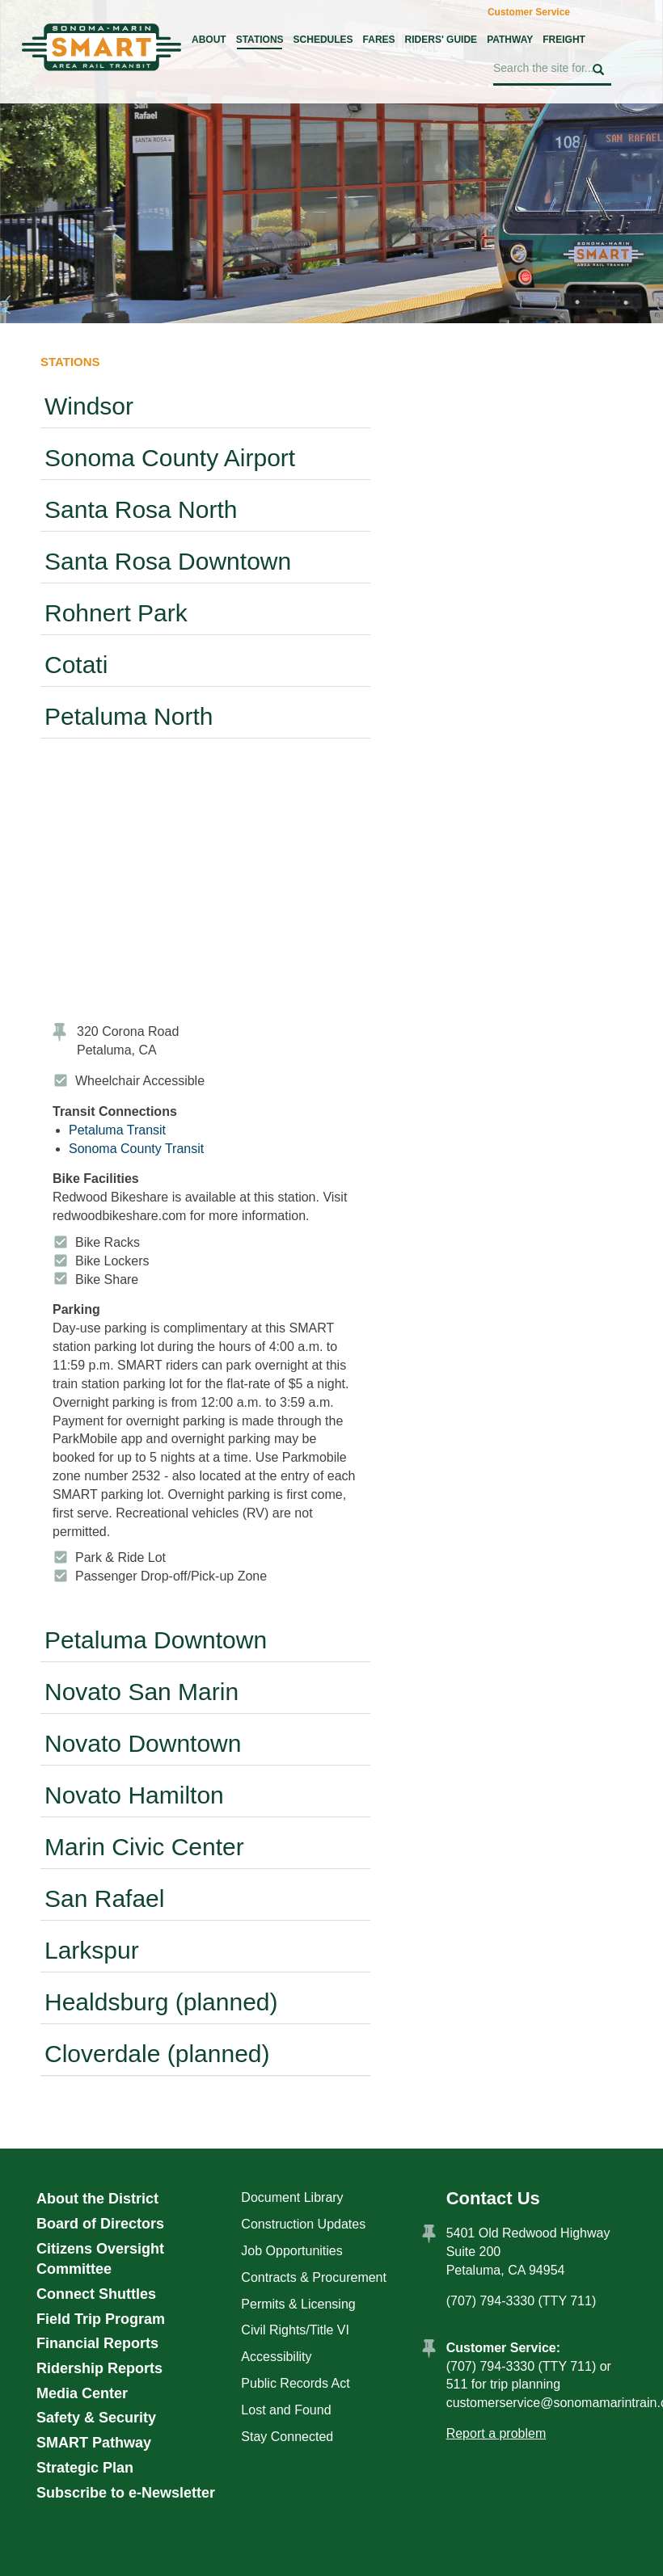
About (209, 39)
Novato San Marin (141, 1691)
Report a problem (496, 2433)
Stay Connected (287, 2436)
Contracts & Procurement (313, 2277)
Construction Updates (303, 2224)
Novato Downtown (142, 1743)
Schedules (323, 39)
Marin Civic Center (144, 1846)
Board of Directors (100, 2224)
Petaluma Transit (117, 1130)
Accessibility (276, 2356)
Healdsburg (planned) (161, 2002)
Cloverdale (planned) (157, 2053)
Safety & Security (96, 2418)
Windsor (88, 406)
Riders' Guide (441, 39)
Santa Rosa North (140, 509)
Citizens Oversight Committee (100, 2259)
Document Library (292, 2197)
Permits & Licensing (298, 2304)
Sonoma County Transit (136, 1148)
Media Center (82, 2393)
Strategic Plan (84, 2468)
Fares (379, 39)
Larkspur (91, 1950)
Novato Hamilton (134, 1795)
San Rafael (104, 1898)
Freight (564, 39)
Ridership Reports (99, 2368)
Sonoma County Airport (169, 457)
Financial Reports (97, 2343)
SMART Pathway (93, 2443)
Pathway (510, 39)
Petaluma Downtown (155, 1640)
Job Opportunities (291, 2251)
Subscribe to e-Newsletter (125, 2493)
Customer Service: (503, 2348)
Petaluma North (128, 716)
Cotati (76, 664)
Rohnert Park (116, 613)
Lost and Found (286, 2410)
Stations (260, 39)
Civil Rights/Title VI (295, 2330)
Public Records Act (295, 2383)
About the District (97, 2199)
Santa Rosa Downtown (167, 561)
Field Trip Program (100, 2319)
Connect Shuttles (96, 2294)
